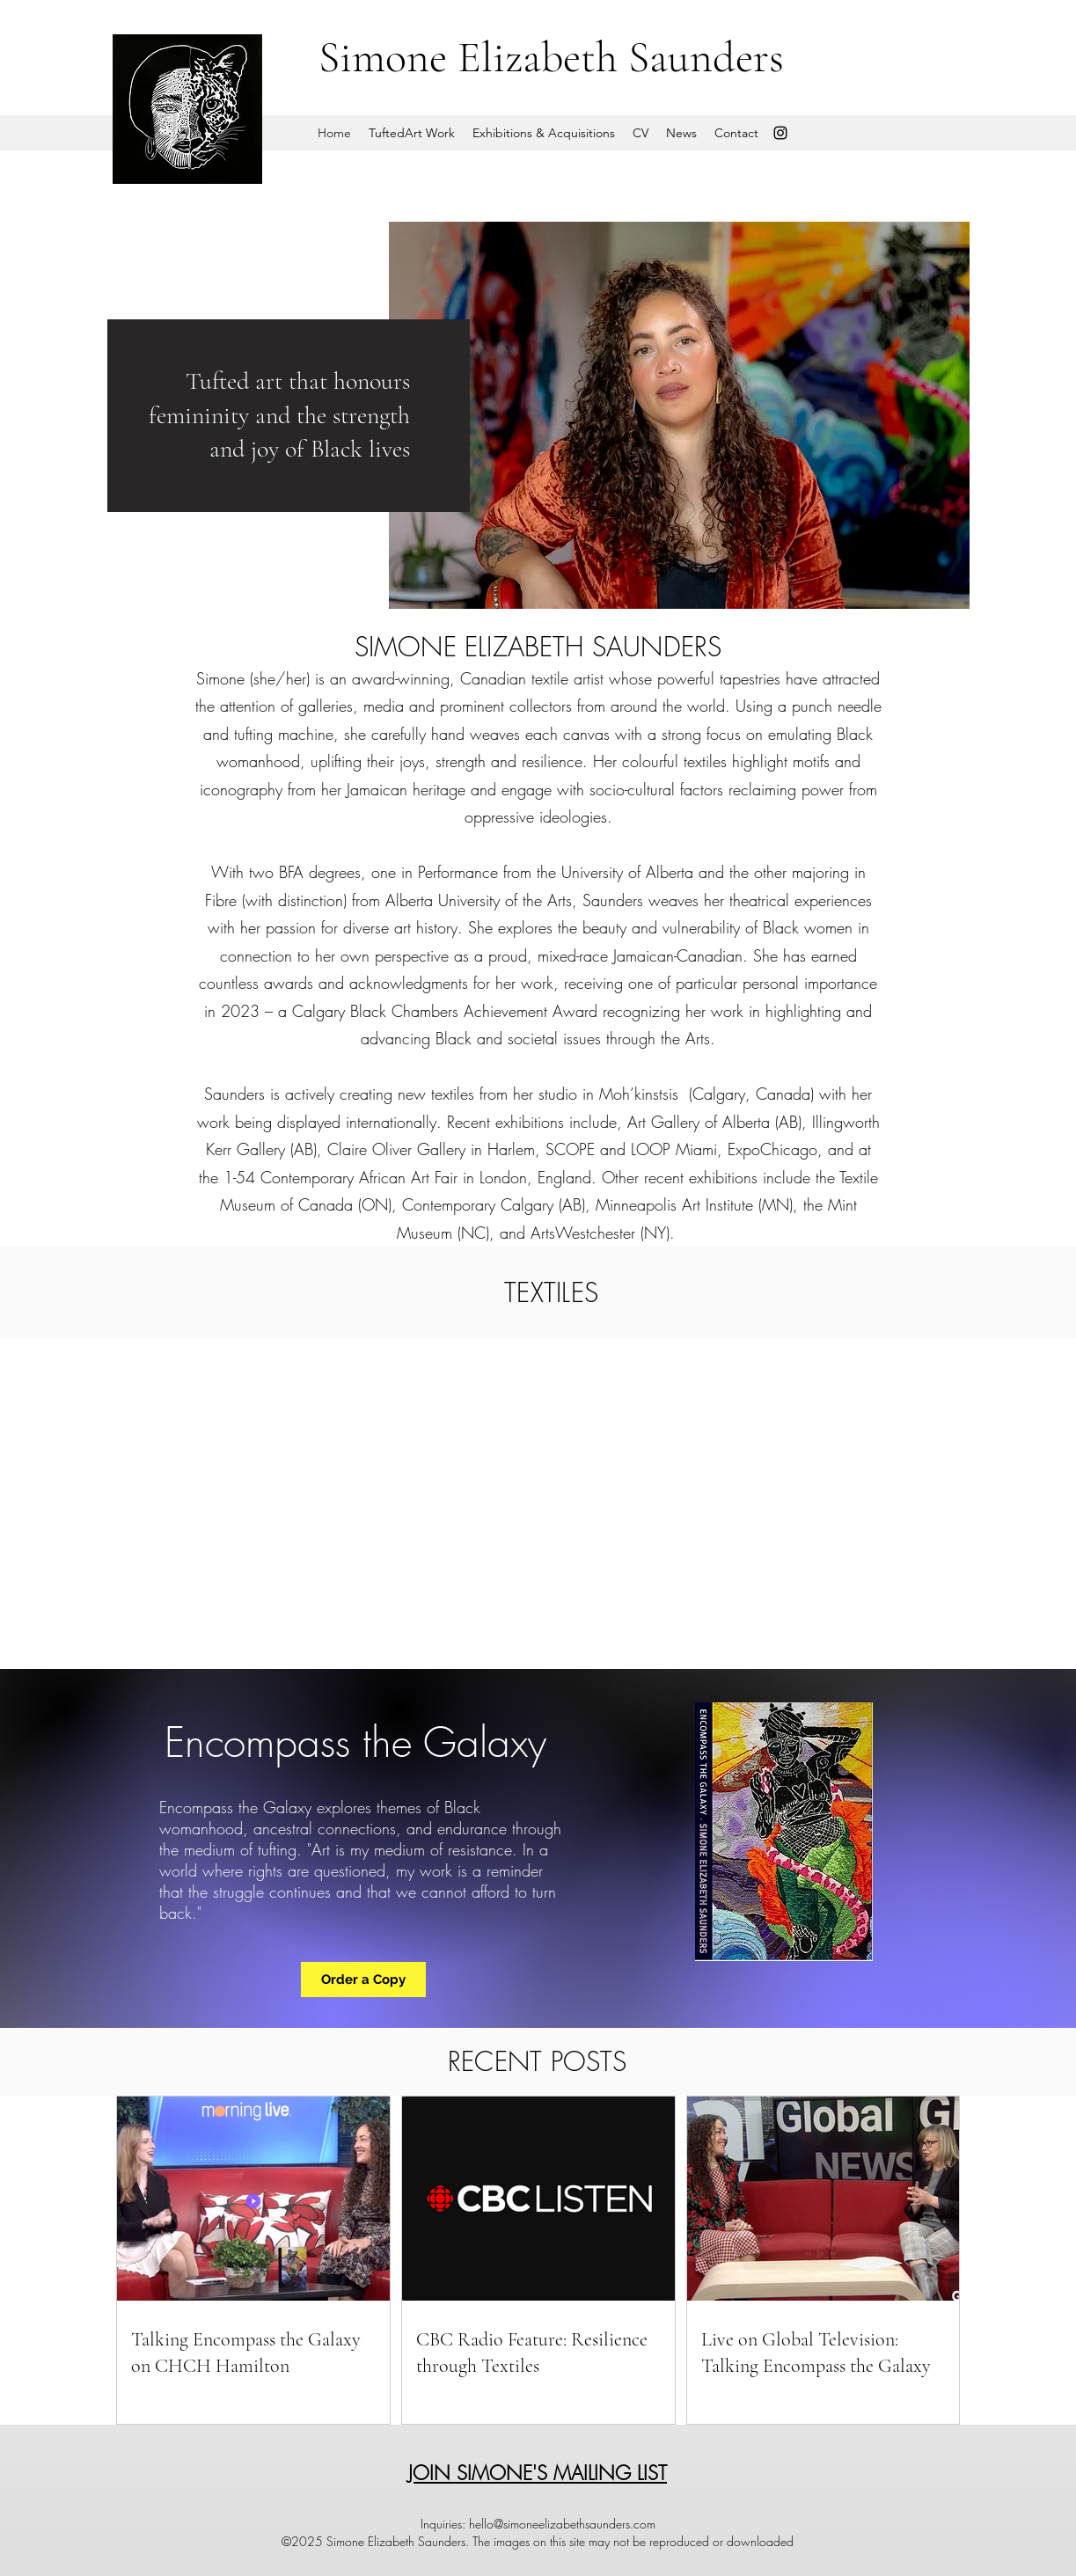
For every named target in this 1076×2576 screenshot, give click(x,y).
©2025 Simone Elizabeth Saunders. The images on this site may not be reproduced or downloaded (538, 2541)
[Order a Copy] (363, 1979)
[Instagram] (780, 133)
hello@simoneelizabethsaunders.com (562, 2523)
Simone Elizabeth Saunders (551, 57)
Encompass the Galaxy (355, 1742)
